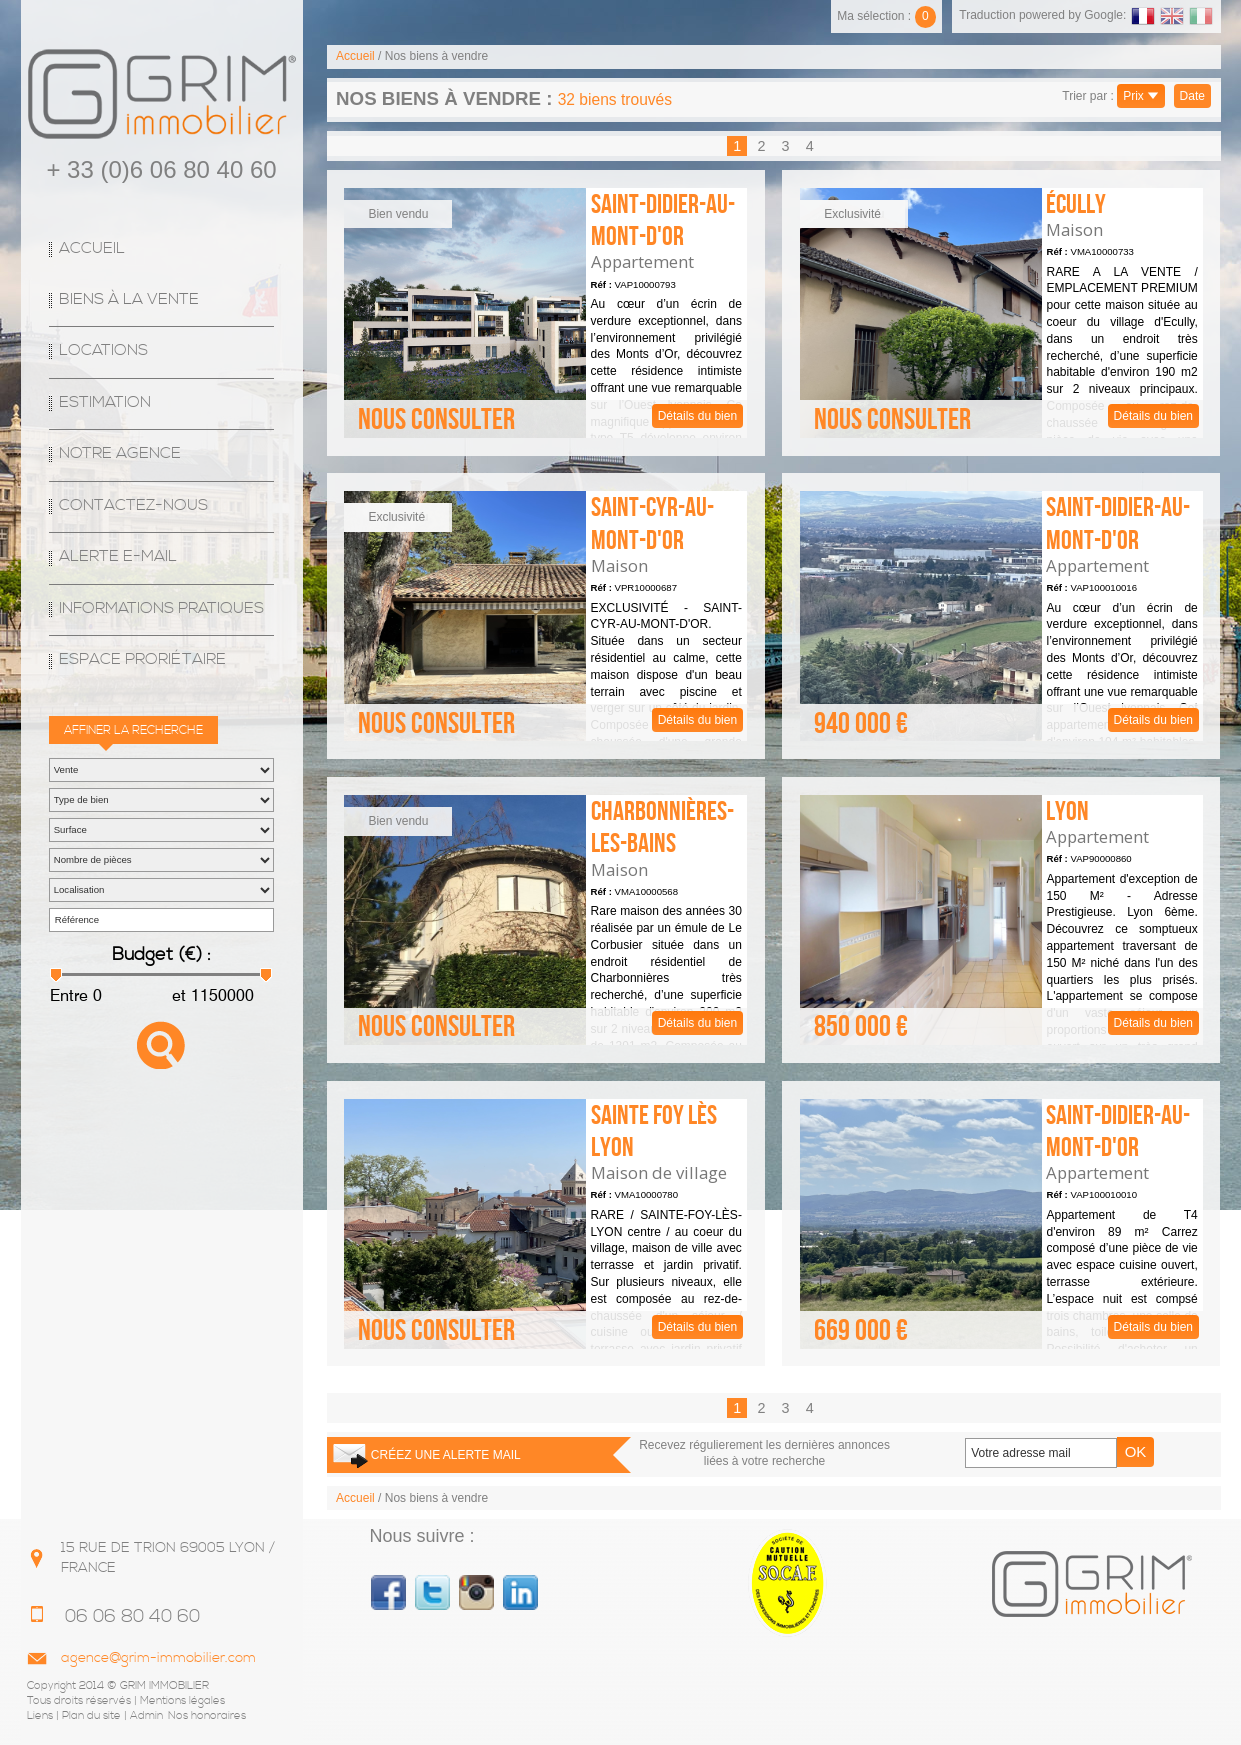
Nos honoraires (207, 1716)
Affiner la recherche (133, 730)
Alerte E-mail (118, 556)
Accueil (92, 248)
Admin (146, 1716)
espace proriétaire (142, 659)
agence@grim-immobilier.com (158, 1658)
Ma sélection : (886, 16)
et (177, 995)
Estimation (105, 402)
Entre (69, 995)
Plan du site (91, 1716)
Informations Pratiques (161, 608)
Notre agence (120, 453)
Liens (40, 1716)
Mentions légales (182, 1701)
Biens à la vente (129, 299)
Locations (103, 350)
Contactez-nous (133, 505)
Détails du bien (545, 313)
